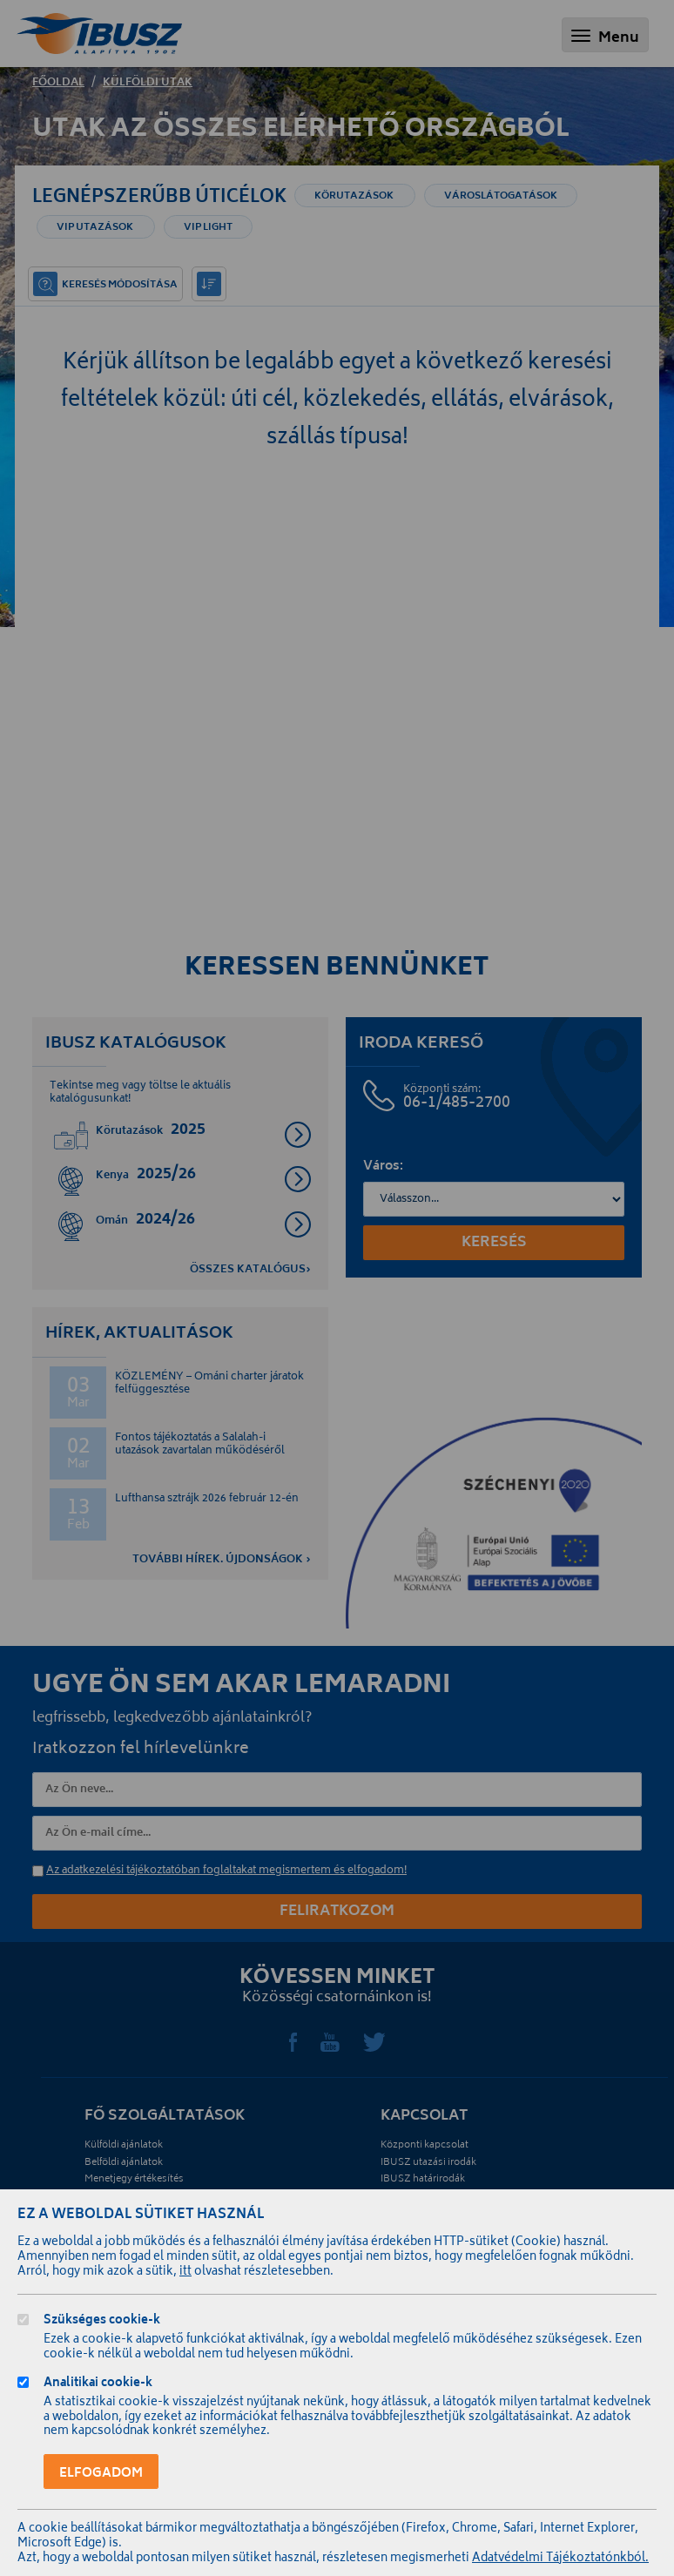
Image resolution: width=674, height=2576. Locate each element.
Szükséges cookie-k (102, 2322)
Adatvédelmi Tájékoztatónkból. (560, 2559)
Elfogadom (101, 2474)
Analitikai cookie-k (98, 2384)
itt (185, 2272)
